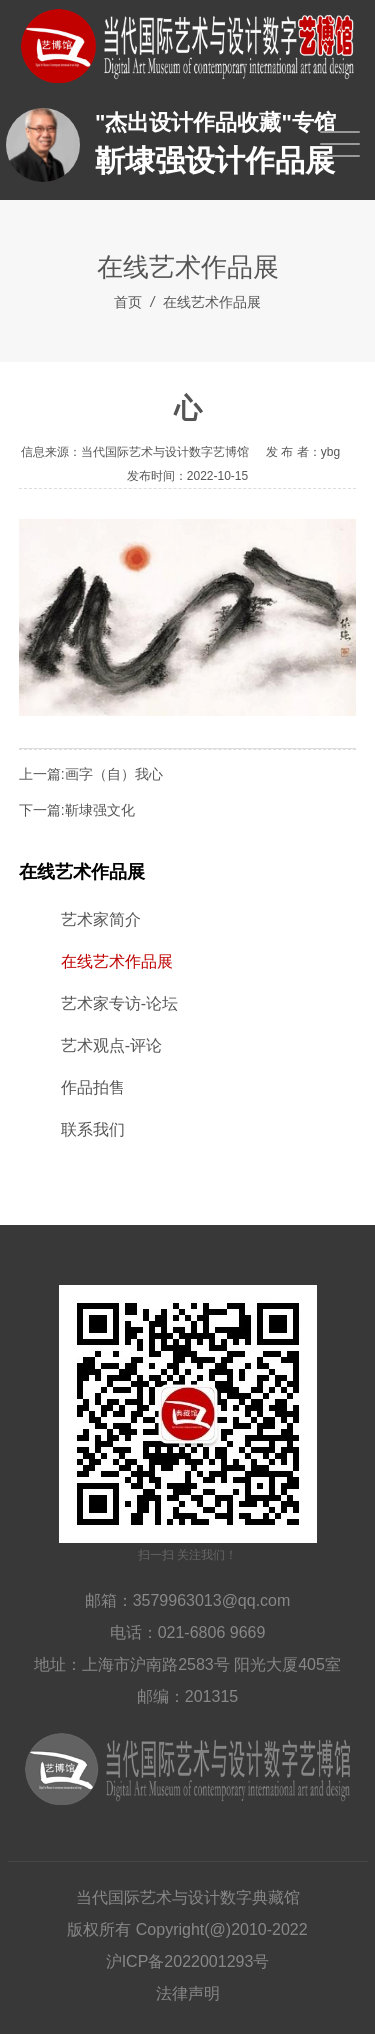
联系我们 (93, 1129)
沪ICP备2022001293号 (188, 1961)
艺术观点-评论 (111, 1045)
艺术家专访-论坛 (119, 1003)
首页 (128, 302)
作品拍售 (93, 1087)
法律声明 (188, 1993)
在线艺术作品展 (212, 302)
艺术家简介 (101, 919)
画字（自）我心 (114, 774)
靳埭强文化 (100, 810)
